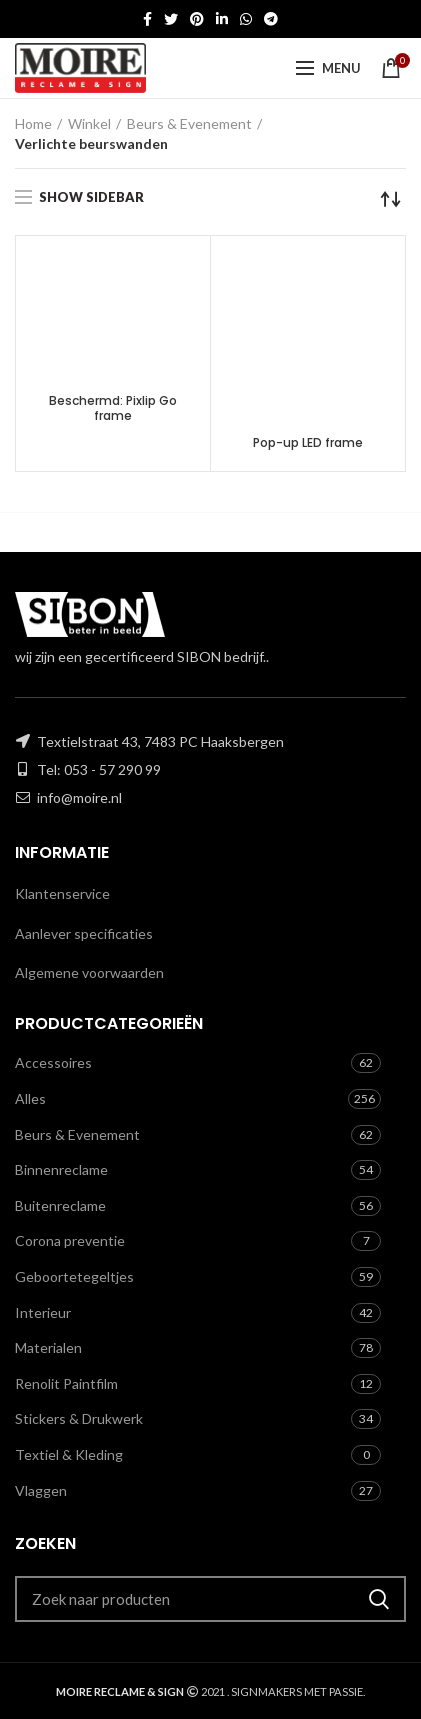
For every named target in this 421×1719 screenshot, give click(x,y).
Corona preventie (70, 1240)
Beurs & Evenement (189, 123)
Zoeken (379, 1599)
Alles (30, 1098)
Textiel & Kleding (69, 1454)
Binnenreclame (61, 1169)
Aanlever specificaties (84, 933)
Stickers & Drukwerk (79, 1418)
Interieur (43, 1312)
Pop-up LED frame (308, 443)
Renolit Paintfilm (66, 1383)
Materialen (48, 1347)
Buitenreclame (60, 1205)
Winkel (89, 123)
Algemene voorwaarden (89, 972)
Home (33, 123)
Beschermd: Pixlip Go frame (113, 408)
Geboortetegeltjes (74, 1276)
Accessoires (53, 1062)
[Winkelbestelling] (391, 199)
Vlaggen (41, 1490)
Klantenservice (62, 893)
